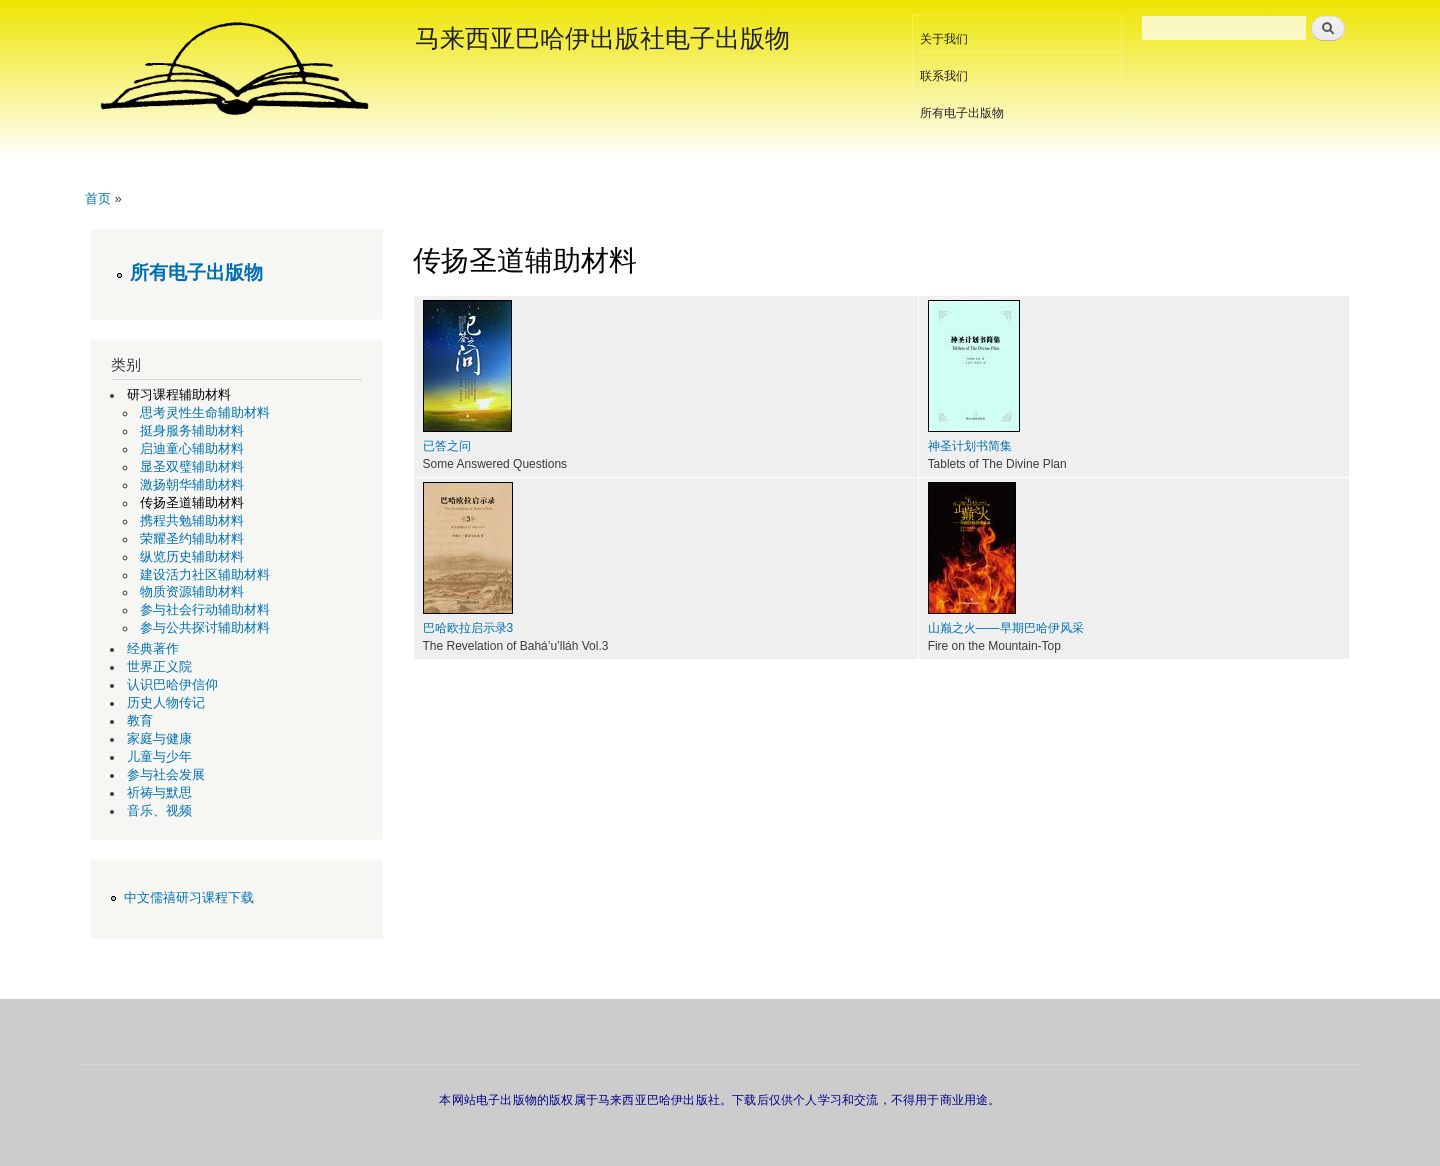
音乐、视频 (159, 811)
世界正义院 (159, 667)
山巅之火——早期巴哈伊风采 (1006, 628)
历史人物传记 (166, 703)
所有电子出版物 (962, 113)
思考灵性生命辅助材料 (205, 413)
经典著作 (153, 649)
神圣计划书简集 (970, 446)
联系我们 (944, 76)
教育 (140, 721)
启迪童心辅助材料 (192, 449)
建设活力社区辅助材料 (205, 575)
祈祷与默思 (159, 793)
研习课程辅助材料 (179, 395)
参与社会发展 (166, 775)
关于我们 (944, 39)
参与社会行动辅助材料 (205, 610)
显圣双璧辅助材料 (192, 467)
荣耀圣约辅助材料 (192, 539)
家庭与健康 (159, 739)
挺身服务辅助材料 (192, 431)
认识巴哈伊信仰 (172, 685)
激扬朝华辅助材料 (192, 485)
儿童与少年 (159, 757)
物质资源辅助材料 (192, 592)
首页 (98, 198)
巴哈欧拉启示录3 (468, 628)
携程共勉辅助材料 (192, 521)
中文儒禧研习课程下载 (189, 898)
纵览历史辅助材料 (192, 557)
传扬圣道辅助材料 (192, 503)
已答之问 (447, 446)
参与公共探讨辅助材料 (205, 628)
